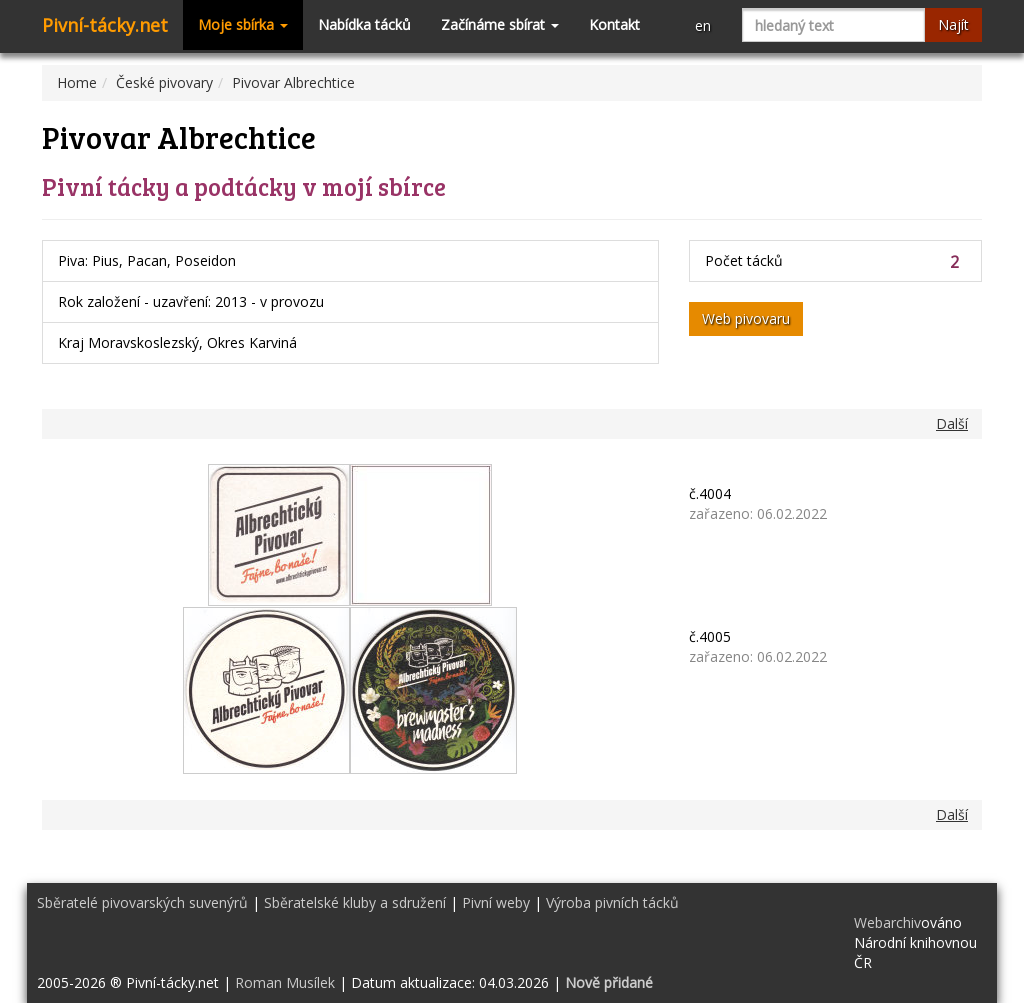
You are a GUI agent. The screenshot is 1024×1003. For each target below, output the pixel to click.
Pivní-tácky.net (105, 25)
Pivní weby (496, 902)
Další (952, 423)
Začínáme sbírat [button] (500, 24)
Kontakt (614, 24)
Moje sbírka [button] (243, 24)
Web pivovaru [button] (746, 318)
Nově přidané (609, 982)
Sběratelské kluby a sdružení (355, 902)
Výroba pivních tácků (612, 902)
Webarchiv (887, 922)
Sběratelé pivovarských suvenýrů (142, 902)
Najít (953, 24)
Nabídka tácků (364, 24)
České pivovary (164, 82)
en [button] (703, 25)
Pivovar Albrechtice (293, 82)
